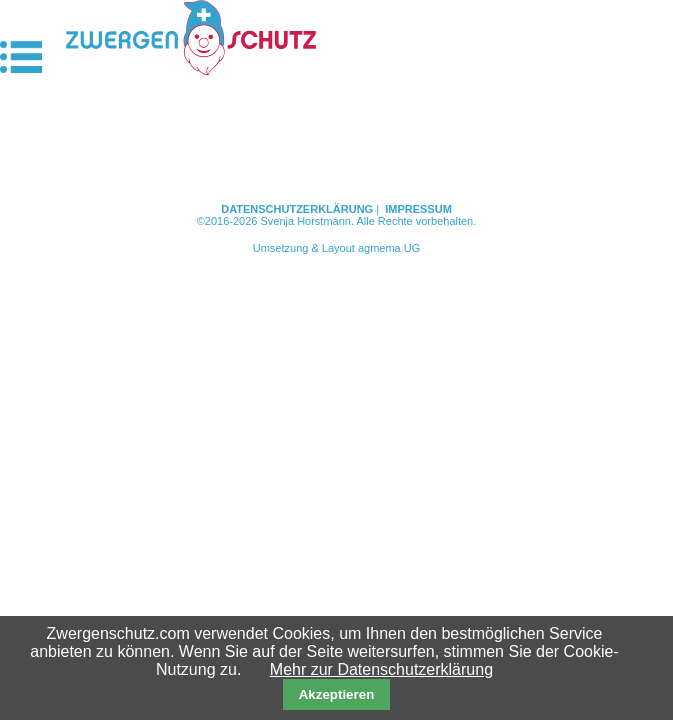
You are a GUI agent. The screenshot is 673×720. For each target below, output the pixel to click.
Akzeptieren (337, 694)
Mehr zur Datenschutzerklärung (381, 669)
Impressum (418, 209)
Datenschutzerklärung (297, 209)
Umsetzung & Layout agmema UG (337, 248)
